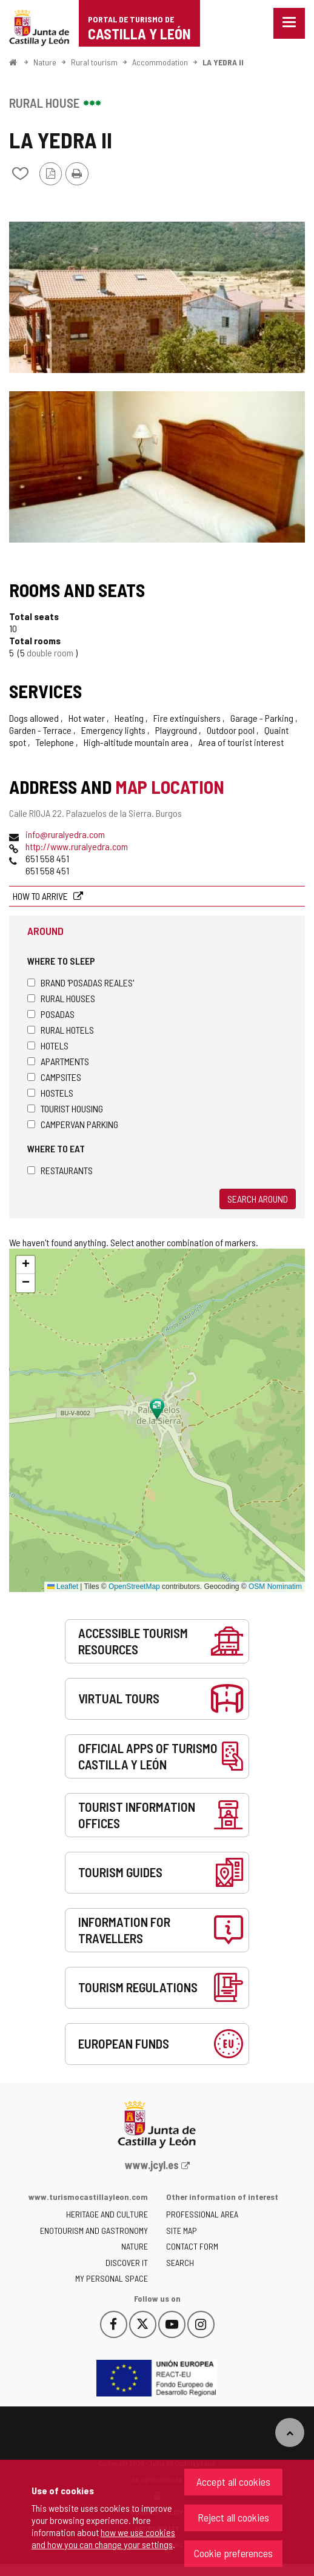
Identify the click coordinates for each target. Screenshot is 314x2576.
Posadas (51, 1014)
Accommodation (160, 62)
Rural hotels (60, 1029)
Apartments (58, 1061)
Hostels (50, 1092)
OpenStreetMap (134, 1586)
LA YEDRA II (223, 62)
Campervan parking (72, 1124)
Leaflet (62, 1586)
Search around (257, 1198)
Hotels (47, 1045)
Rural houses (61, 998)
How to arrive (41, 896)
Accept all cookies (233, 2481)
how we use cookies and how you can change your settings (103, 2538)
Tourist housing (65, 1108)
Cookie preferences (233, 2553)
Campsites (54, 1077)
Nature (44, 62)
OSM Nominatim (275, 1586)
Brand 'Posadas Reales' (80, 982)
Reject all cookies (233, 2517)
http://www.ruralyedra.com (76, 846)
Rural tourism (94, 62)
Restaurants (60, 1170)
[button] (25, 1265)
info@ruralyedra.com (65, 834)
